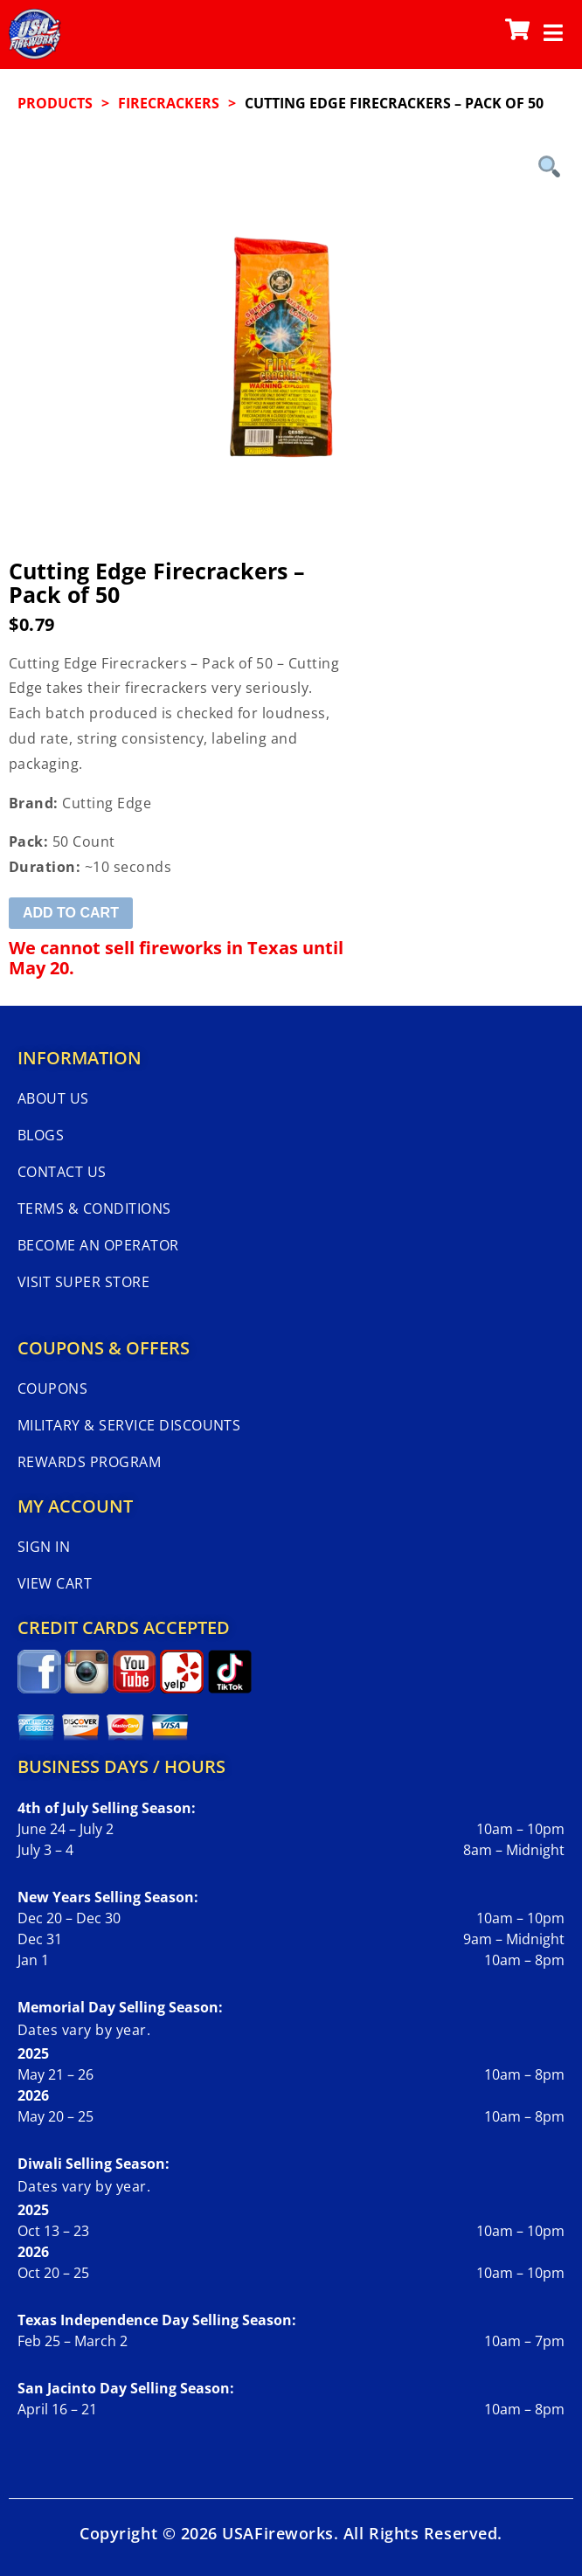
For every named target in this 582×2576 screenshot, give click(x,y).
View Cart (54, 1583)
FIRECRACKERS (168, 103)
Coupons (52, 1388)
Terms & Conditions (94, 1208)
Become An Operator (98, 1245)
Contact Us (62, 1171)
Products (55, 103)
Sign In (43, 1546)
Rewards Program (89, 1462)
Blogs (40, 1135)
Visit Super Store (83, 1281)
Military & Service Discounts (128, 1425)
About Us (53, 1098)
